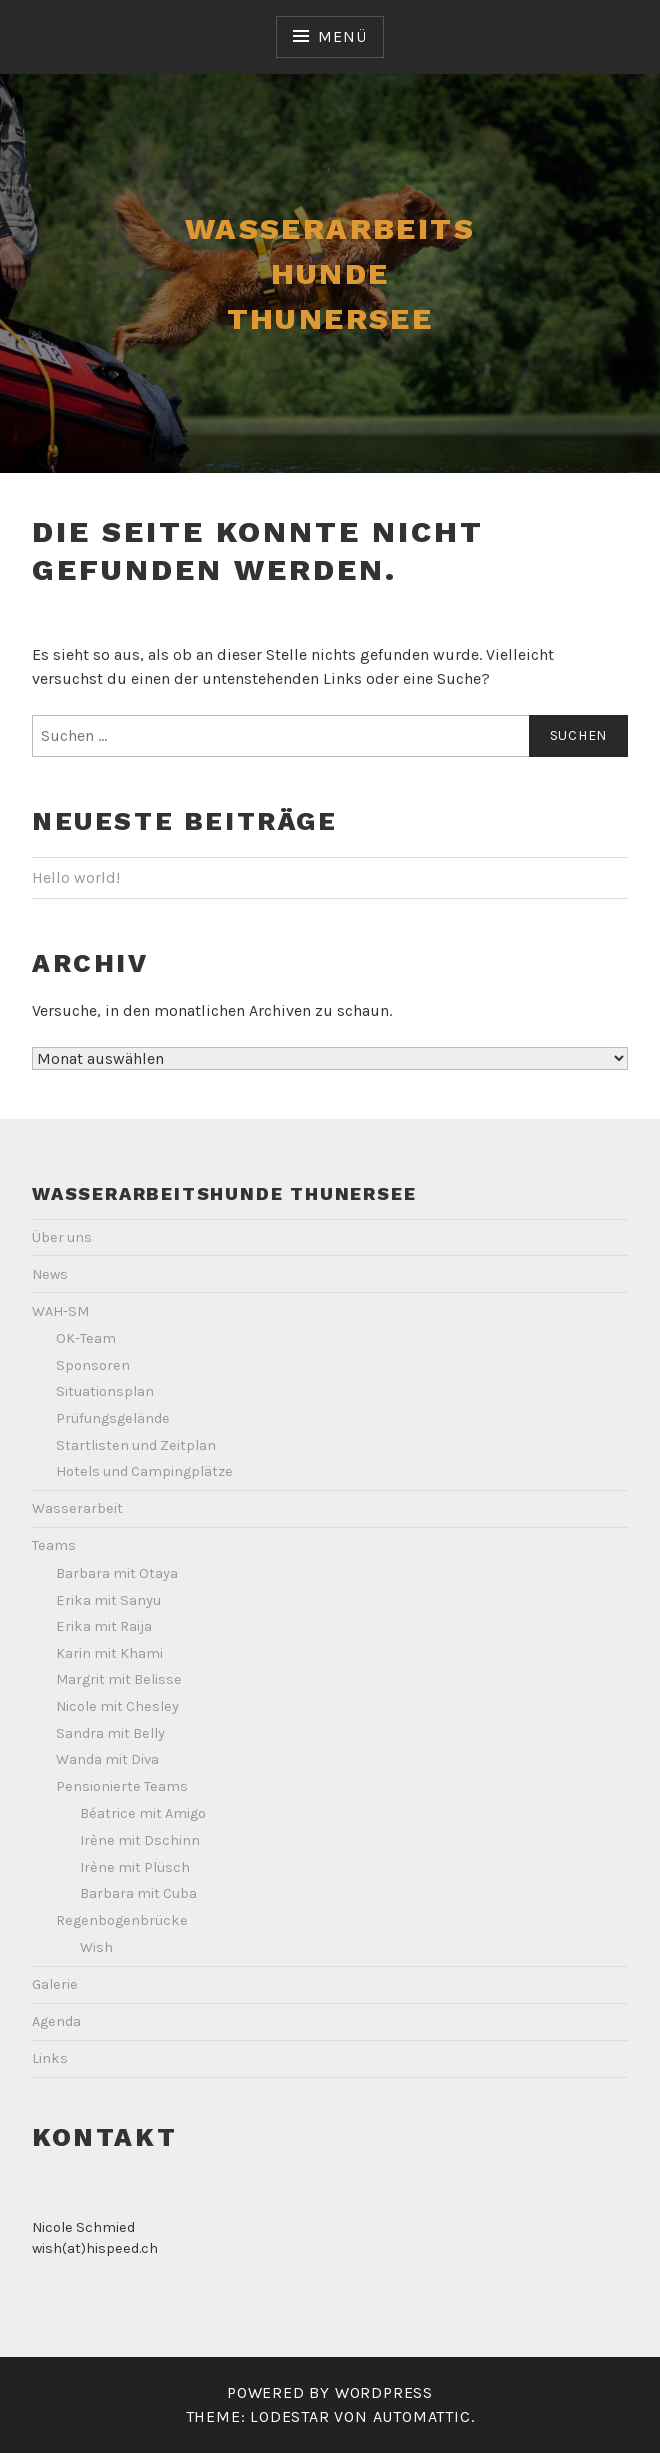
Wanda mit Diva (107, 1759)
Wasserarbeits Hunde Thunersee (330, 273)
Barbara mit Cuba (138, 1893)
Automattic (422, 2416)
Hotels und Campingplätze (144, 1471)
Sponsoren (93, 1365)
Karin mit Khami (109, 1653)
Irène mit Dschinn (140, 1840)
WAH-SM (60, 1311)
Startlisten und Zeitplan (136, 1445)
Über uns (62, 1237)
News (50, 1274)
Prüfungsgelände (113, 1418)
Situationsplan (105, 1391)
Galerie (55, 1984)
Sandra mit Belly (110, 1733)
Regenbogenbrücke (122, 1920)
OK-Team (86, 1338)
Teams (54, 1545)
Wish (96, 1947)
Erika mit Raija (104, 1626)
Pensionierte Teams (122, 1786)
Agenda (56, 2021)
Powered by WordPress (330, 2392)
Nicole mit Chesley (117, 1706)
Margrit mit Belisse (119, 1679)
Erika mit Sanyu (108, 1600)
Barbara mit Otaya (117, 1573)
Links (50, 2058)
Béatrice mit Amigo (143, 1813)
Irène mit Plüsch (135, 1867)
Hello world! (76, 877)
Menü (342, 36)
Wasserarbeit (77, 1508)
